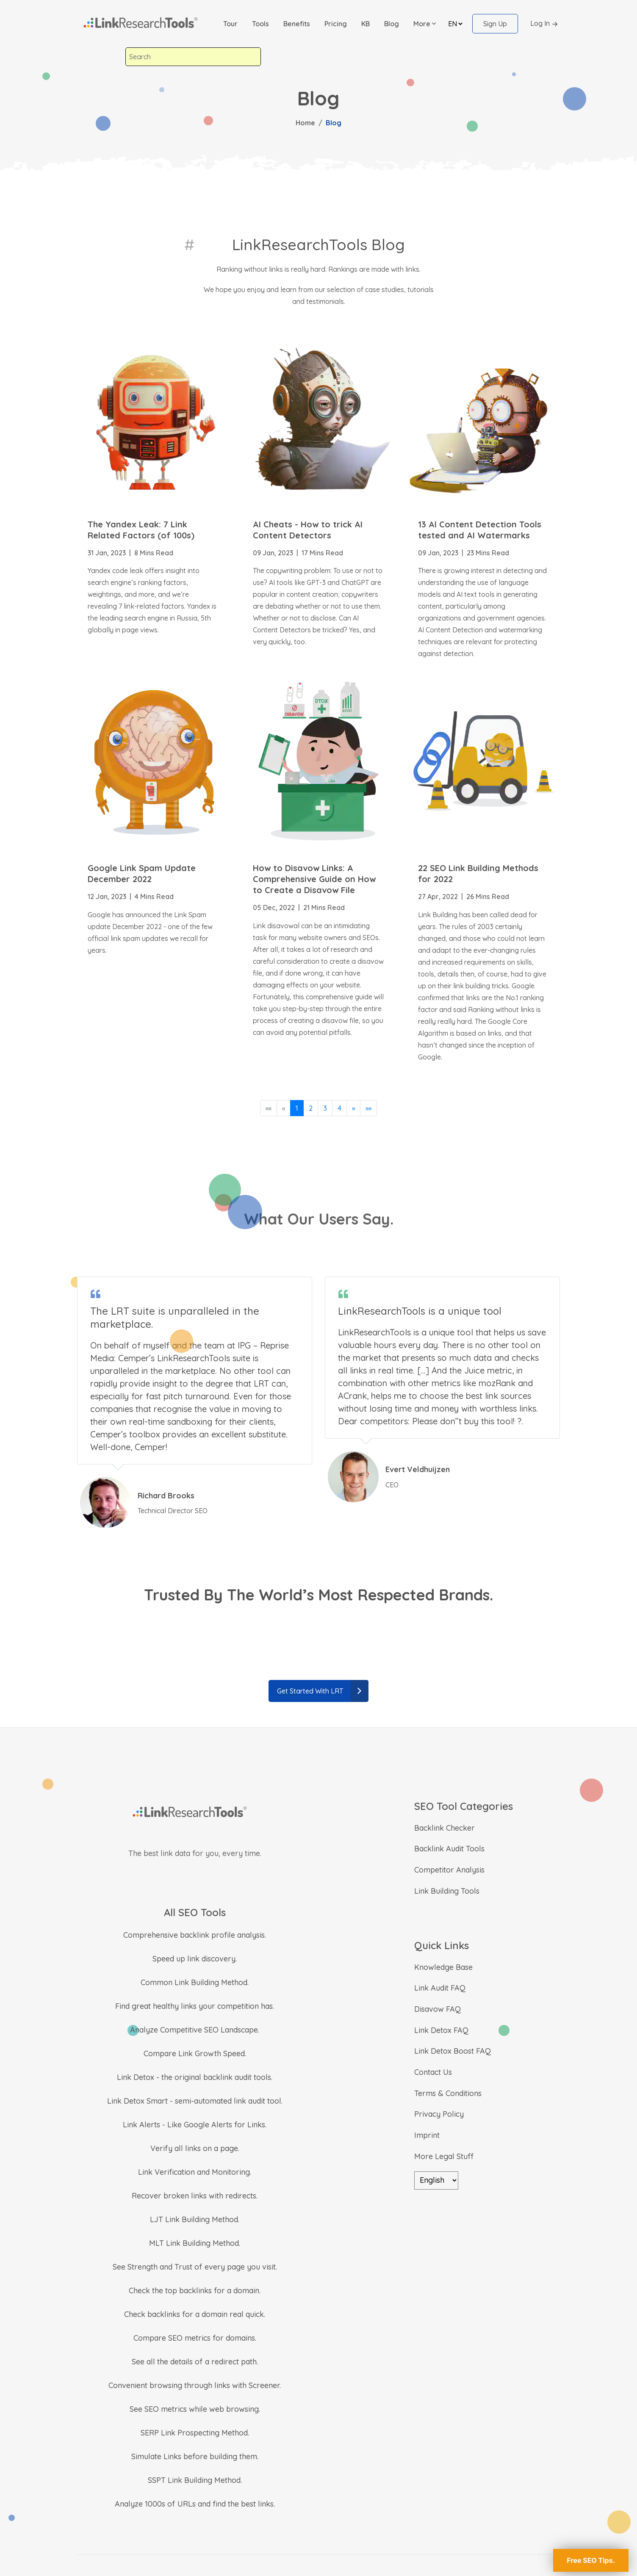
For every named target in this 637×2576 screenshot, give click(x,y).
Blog (391, 23)
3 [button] (325, 1108)
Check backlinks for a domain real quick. (194, 2314)
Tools (260, 23)
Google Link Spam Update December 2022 (142, 873)
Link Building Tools (446, 1891)
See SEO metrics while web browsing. (195, 2409)
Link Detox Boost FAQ (452, 2051)
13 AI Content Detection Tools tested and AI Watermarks (479, 530)
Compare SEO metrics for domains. (194, 2338)
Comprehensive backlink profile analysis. (194, 1935)
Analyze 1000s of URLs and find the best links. (195, 2504)
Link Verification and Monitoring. (194, 2172)
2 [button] (311, 1108)
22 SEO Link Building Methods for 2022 (478, 873)
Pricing (335, 23)
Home (305, 123)
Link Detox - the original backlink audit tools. (194, 2077)
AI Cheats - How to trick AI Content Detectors (308, 530)
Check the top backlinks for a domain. (194, 2290)
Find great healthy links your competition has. (194, 2006)
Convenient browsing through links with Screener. (194, 2385)
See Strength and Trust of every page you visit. (195, 2267)
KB (365, 23)
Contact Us (433, 2072)
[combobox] (193, 56)
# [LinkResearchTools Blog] (189, 244)
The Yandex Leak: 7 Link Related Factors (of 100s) (141, 530)
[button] (424, 24)
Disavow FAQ (437, 2009)
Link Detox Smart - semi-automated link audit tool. (194, 2101)
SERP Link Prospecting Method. (195, 2433)
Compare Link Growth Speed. (195, 2053)
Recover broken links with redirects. (195, 2196)
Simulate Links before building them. (194, 2456)
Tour (230, 23)
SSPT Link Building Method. (195, 2480)
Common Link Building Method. (195, 1982)
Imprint (427, 2135)
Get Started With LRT (322, 1691)
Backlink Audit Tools (449, 1848)
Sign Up (495, 23)
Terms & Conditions (448, 2093)
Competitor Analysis (449, 1870)
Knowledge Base (443, 1967)
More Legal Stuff (444, 2156)
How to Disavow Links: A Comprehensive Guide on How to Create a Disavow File (314, 879)
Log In (545, 24)
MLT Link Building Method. (194, 2243)
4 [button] (339, 1108)
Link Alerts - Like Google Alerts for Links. (194, 2124)
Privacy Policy (439, 2114)
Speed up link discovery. (194, 1959)
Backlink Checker (444, 1828)
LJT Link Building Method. (194, 2219)
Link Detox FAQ (441, 2030)
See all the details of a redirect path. (195, 2361)
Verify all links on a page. (194, 2148)
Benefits (296, 23)
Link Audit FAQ (439, 1988)
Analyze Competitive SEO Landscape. (194, 2030)
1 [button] (297, 1108)
